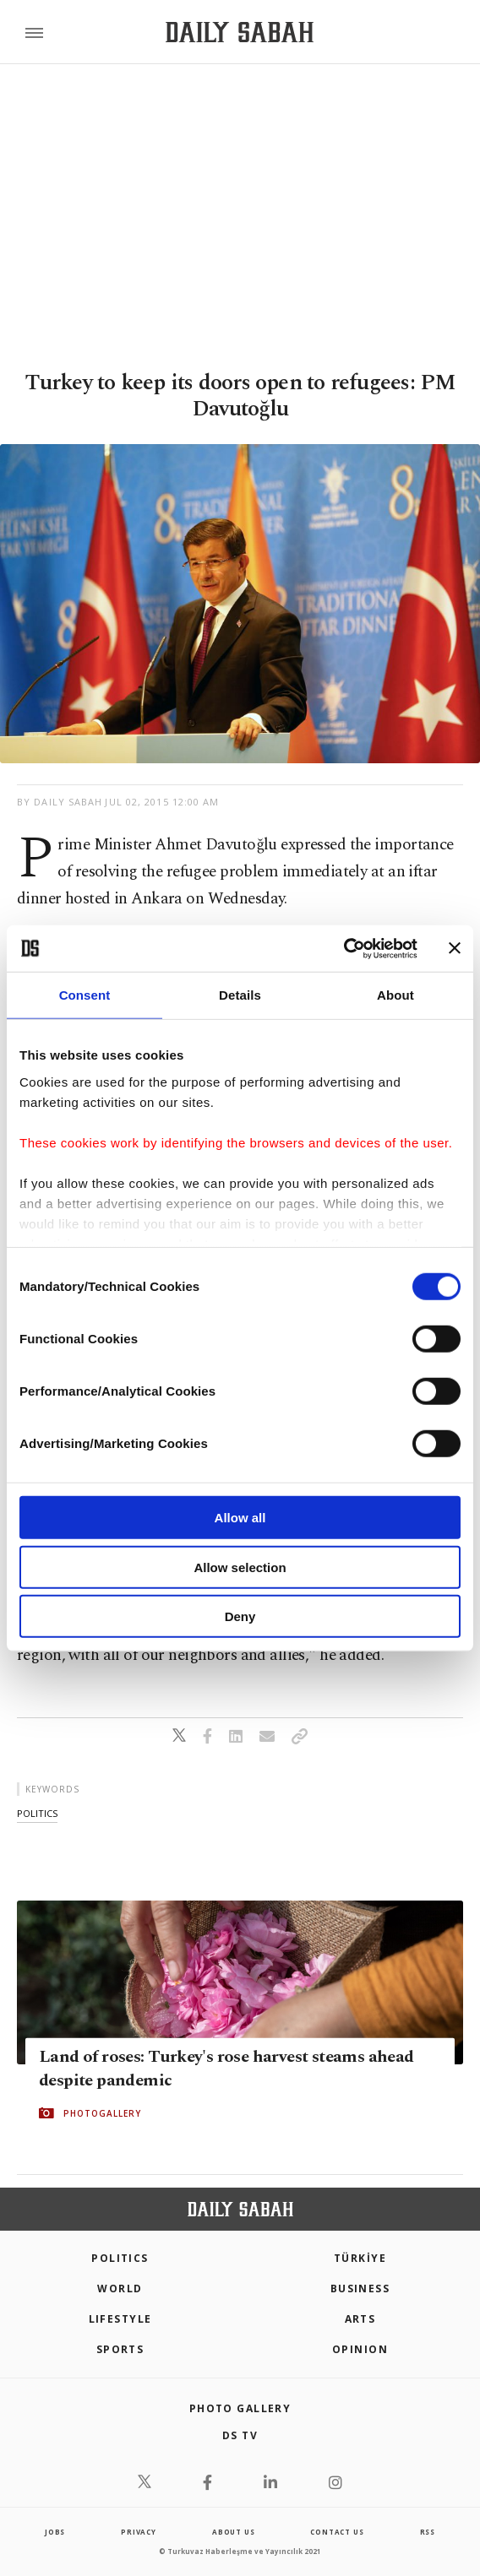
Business (360, 2288)
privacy (138, 2531)
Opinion (360, 2349)
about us (233, 2531)
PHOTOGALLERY (102, 2113)
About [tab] (395, 995)
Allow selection (240, 1566)
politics (37, 1813)
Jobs (55, 2531)
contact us (336, 2531)
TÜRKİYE (360, 2258)
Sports (120, 2349)
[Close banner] (455, 948)
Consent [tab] (85, 995)
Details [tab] (240, 995)
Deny (240, 1616)
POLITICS (120, 2258)
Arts (360, 2319)
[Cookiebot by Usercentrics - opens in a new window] (343, 948)
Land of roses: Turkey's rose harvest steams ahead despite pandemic (226, 2068)
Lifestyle (120, 2319)
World (119, 2288)
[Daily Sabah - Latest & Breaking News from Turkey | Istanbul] (240, 32)
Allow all (240, 1517)
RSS (427, 2531)
